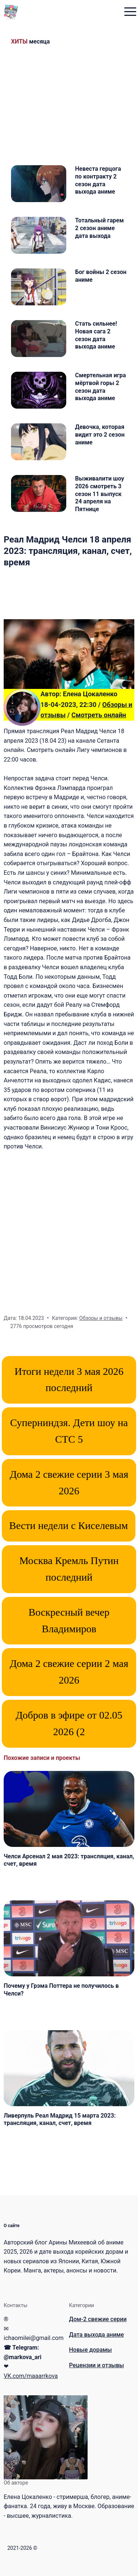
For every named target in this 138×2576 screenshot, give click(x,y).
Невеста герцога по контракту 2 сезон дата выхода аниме (98, 180)
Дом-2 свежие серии (98, 2319)
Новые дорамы (90, 2349)
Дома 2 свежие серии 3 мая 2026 (69, 1483)
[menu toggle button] (130, 12)
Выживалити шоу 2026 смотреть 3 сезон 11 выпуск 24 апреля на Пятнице (99, 494)
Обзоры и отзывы (101, 1318)
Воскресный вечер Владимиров (68, 1620)
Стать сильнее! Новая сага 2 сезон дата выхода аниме (96, 335)
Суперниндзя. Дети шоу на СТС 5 (69, 1431)
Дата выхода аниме (96, 2334)
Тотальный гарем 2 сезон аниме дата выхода (99, 228)
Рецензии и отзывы (96, 2365)
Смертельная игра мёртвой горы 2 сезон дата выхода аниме (100, 387)
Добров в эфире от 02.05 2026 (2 (68, 1723)
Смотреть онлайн (98, 715)
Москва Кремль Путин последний (68, 1569)
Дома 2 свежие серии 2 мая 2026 (69, 1672)
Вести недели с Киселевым (68, 1525)
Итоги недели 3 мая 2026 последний (68, 1380)
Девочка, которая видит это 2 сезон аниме (100, 434)
